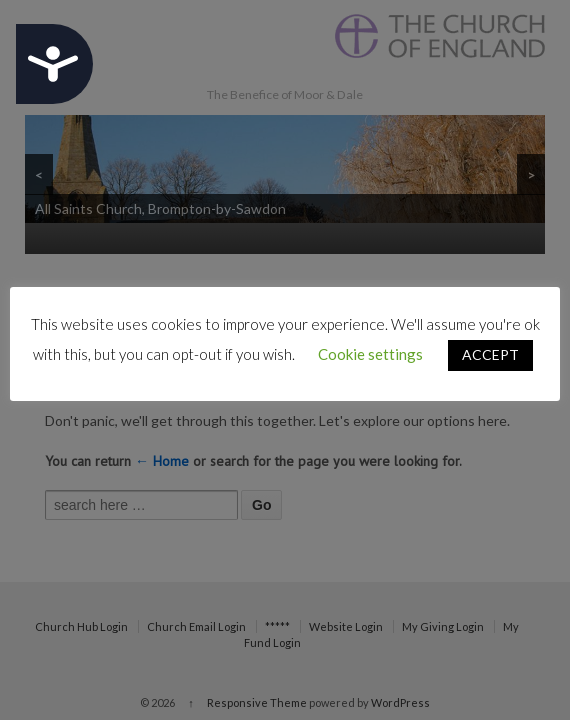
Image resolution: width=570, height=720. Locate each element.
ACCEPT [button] (490, 354)
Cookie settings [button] (370, 354)
